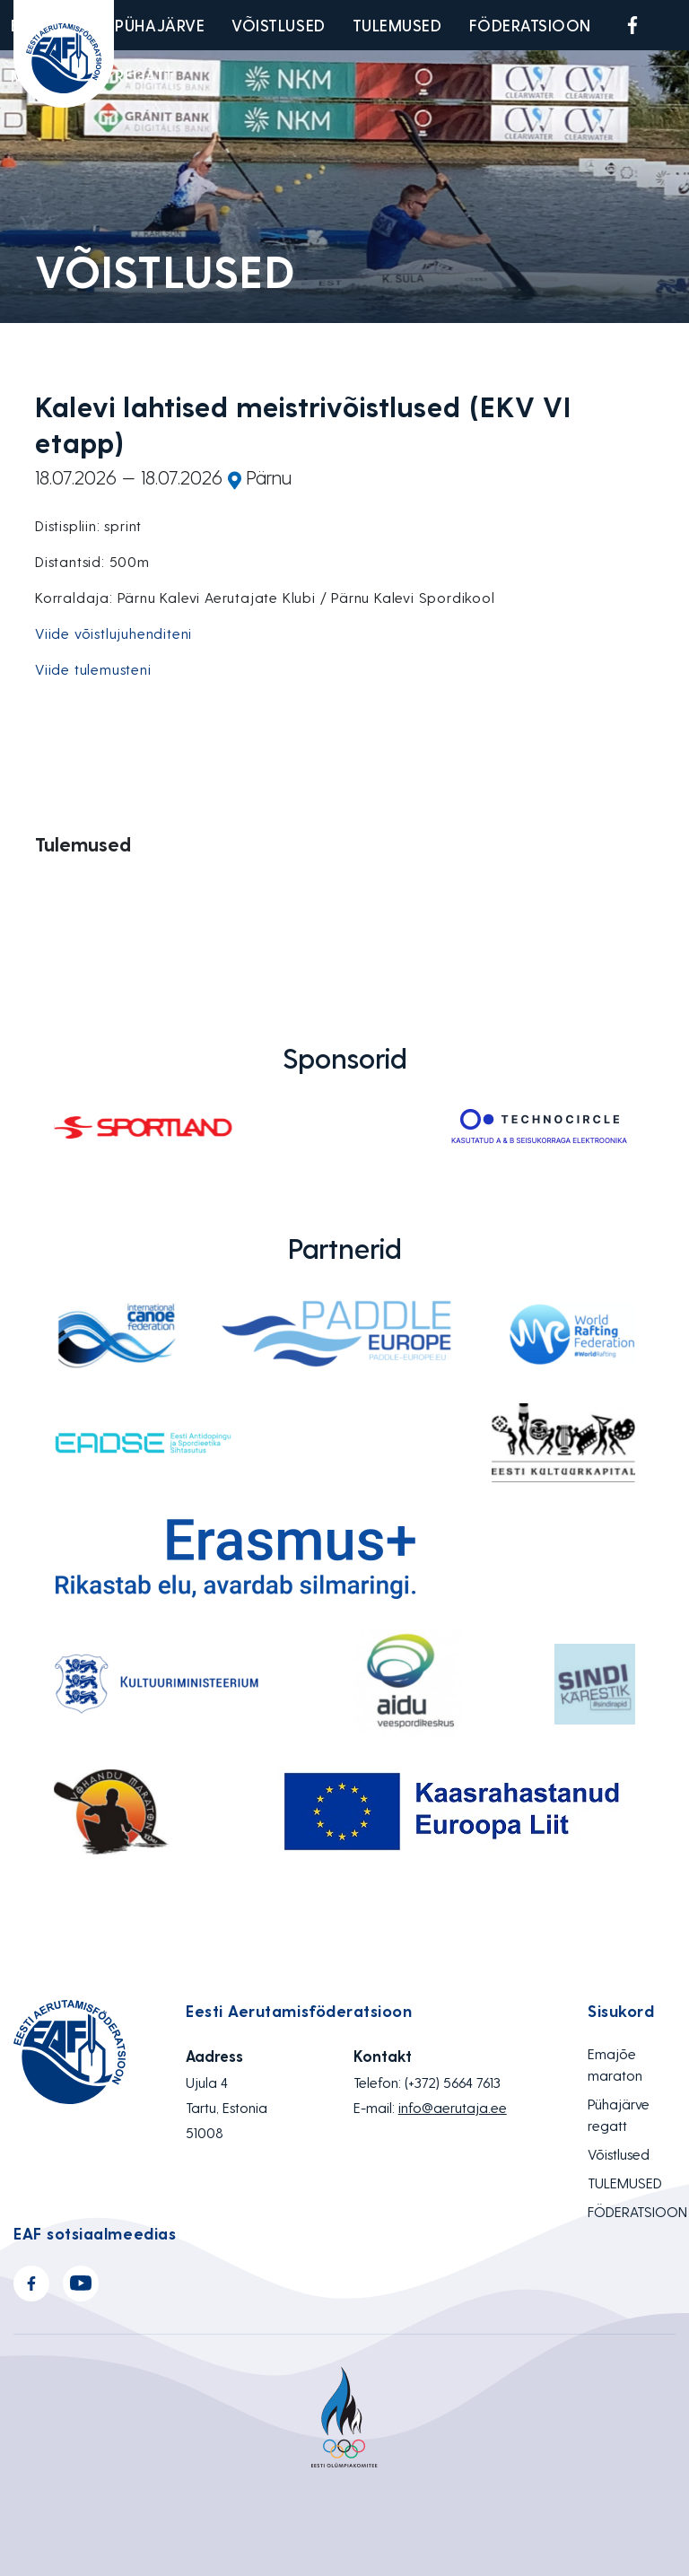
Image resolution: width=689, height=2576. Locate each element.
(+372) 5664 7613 (453, 2082)
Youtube (674, 25)
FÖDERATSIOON (530, 24)
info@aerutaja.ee (452, 2107)
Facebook (632, 25)
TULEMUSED (397, 24)
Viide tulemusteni (93, 668)
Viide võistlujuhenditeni (113, 633)
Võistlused (278, 24)
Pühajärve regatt (160, 49)
